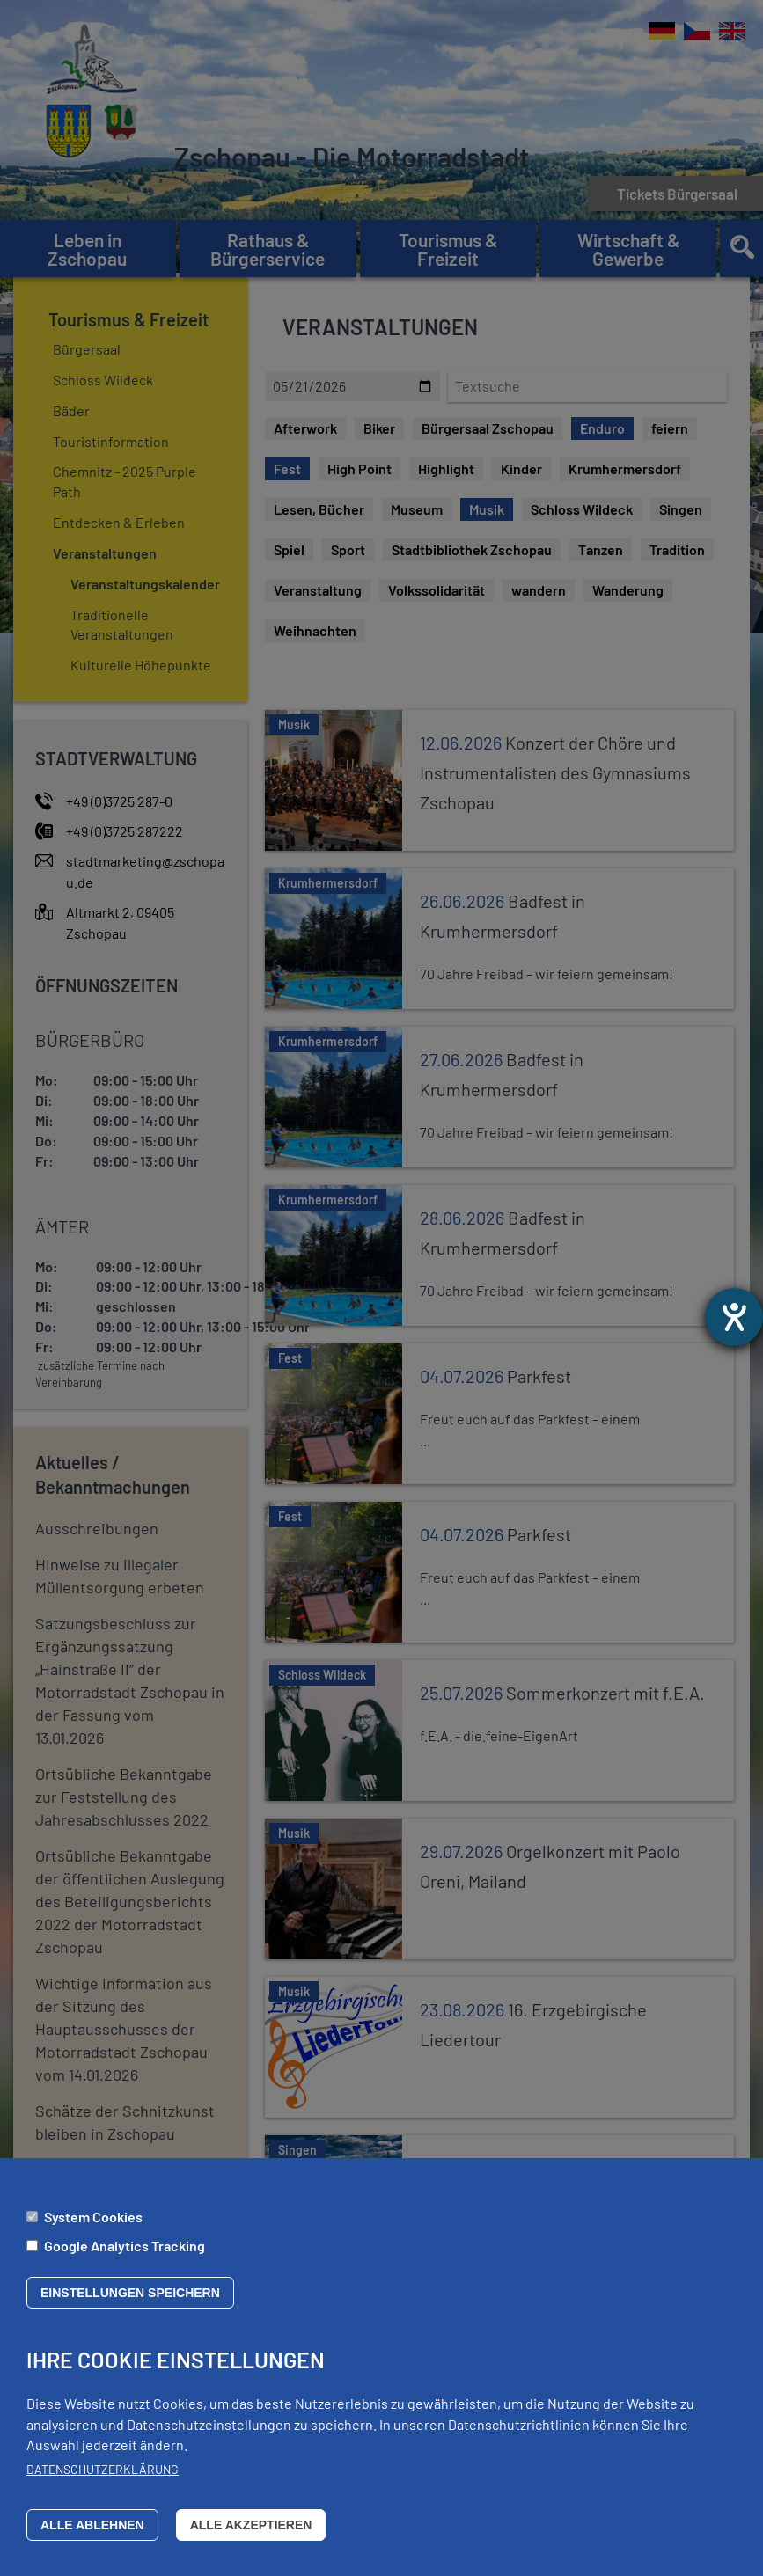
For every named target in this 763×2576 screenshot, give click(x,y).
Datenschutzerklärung (102, 2469)
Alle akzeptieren (251, 2525)
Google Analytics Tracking (124, 2245)
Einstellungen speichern (130, 2293)
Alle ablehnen (92, 2525)
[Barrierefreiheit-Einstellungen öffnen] (734, 1317)
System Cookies (93, 2216)
